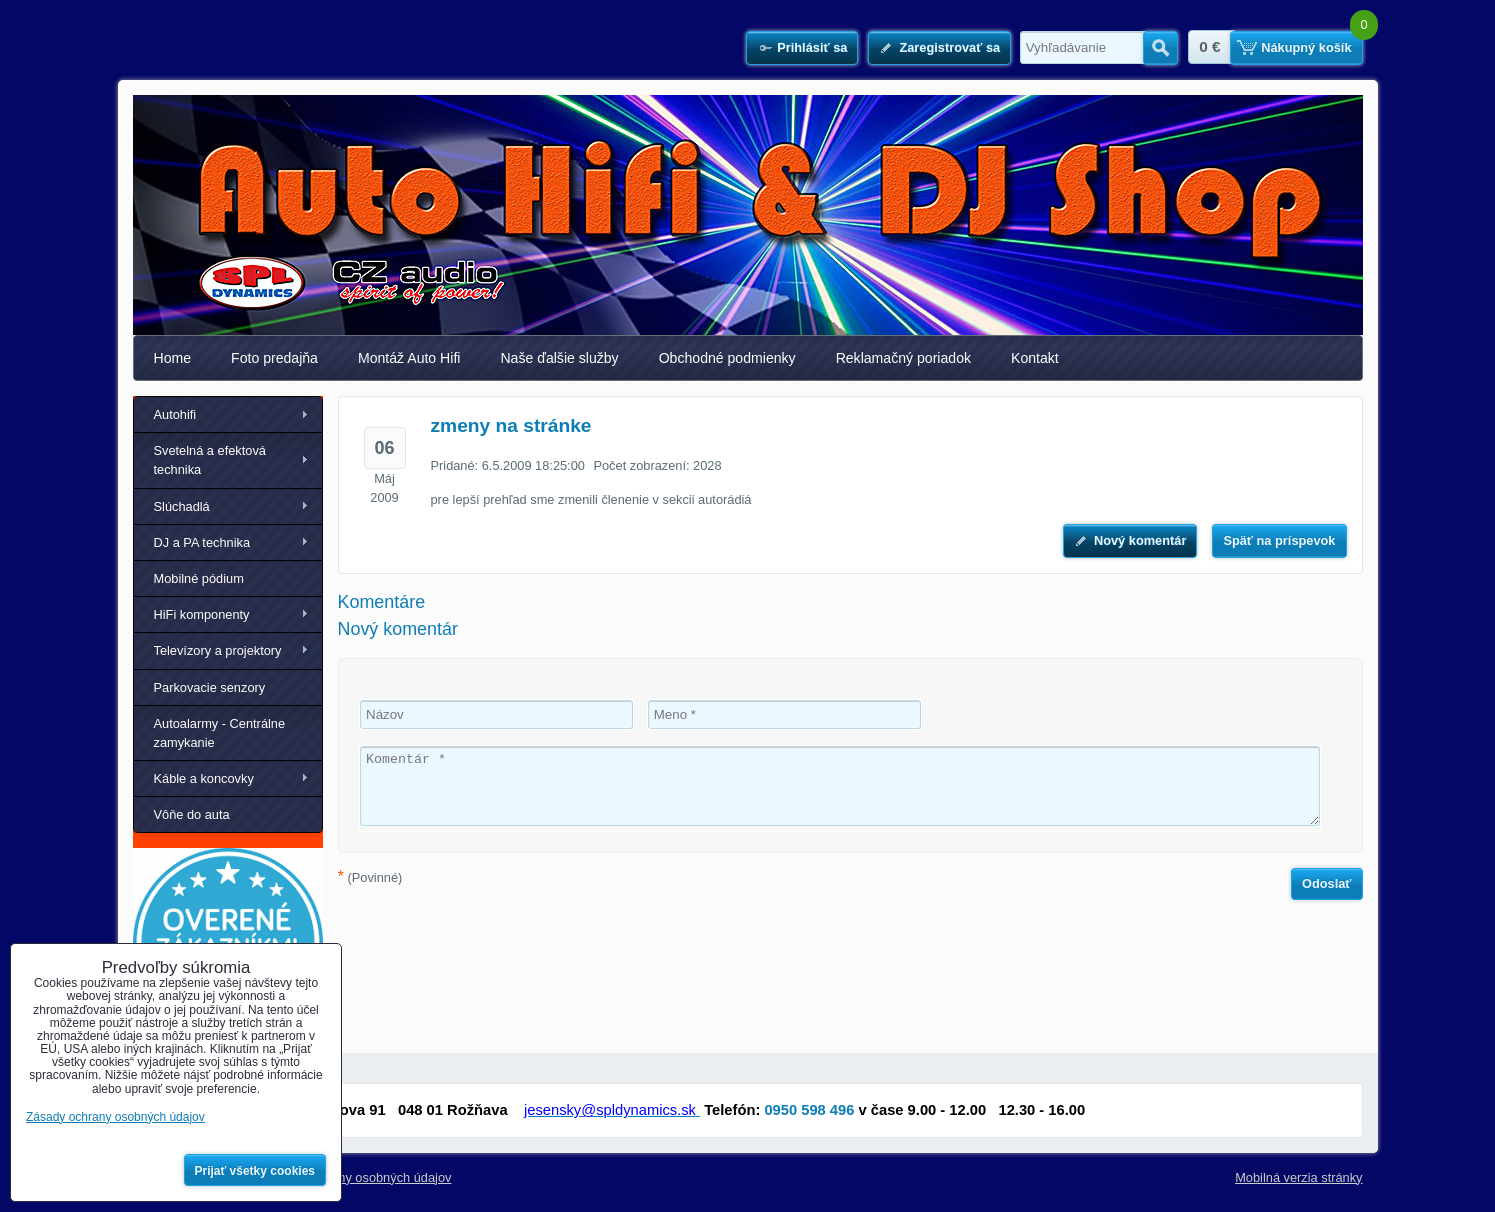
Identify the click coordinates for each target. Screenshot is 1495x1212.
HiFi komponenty (202, 614)
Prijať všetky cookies (255, 1171)
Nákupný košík (1306, 47)
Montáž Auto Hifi (409, 358)
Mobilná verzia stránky (1298, 1177)
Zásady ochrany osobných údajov (356, 1177)
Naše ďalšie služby (559, 358)
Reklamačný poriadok (903, 358)
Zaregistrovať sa (949, 47)
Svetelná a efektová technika (210, 460)
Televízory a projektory (218, 650)
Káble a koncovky (204, 778)
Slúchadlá (182, 506)
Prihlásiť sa (812, 47)
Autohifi (175, 414)
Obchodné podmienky (727, 358)
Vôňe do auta (192, 814)
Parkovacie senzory (210, 687)
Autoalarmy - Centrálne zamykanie (220, 733)
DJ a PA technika (202, 542)
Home (173, 358)
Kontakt (1035, 358)
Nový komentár (1140, 540)
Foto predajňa (274, 358)
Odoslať (1327, 883)
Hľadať (1160, 48)
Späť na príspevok (1279, 540)
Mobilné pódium (199, 578)
